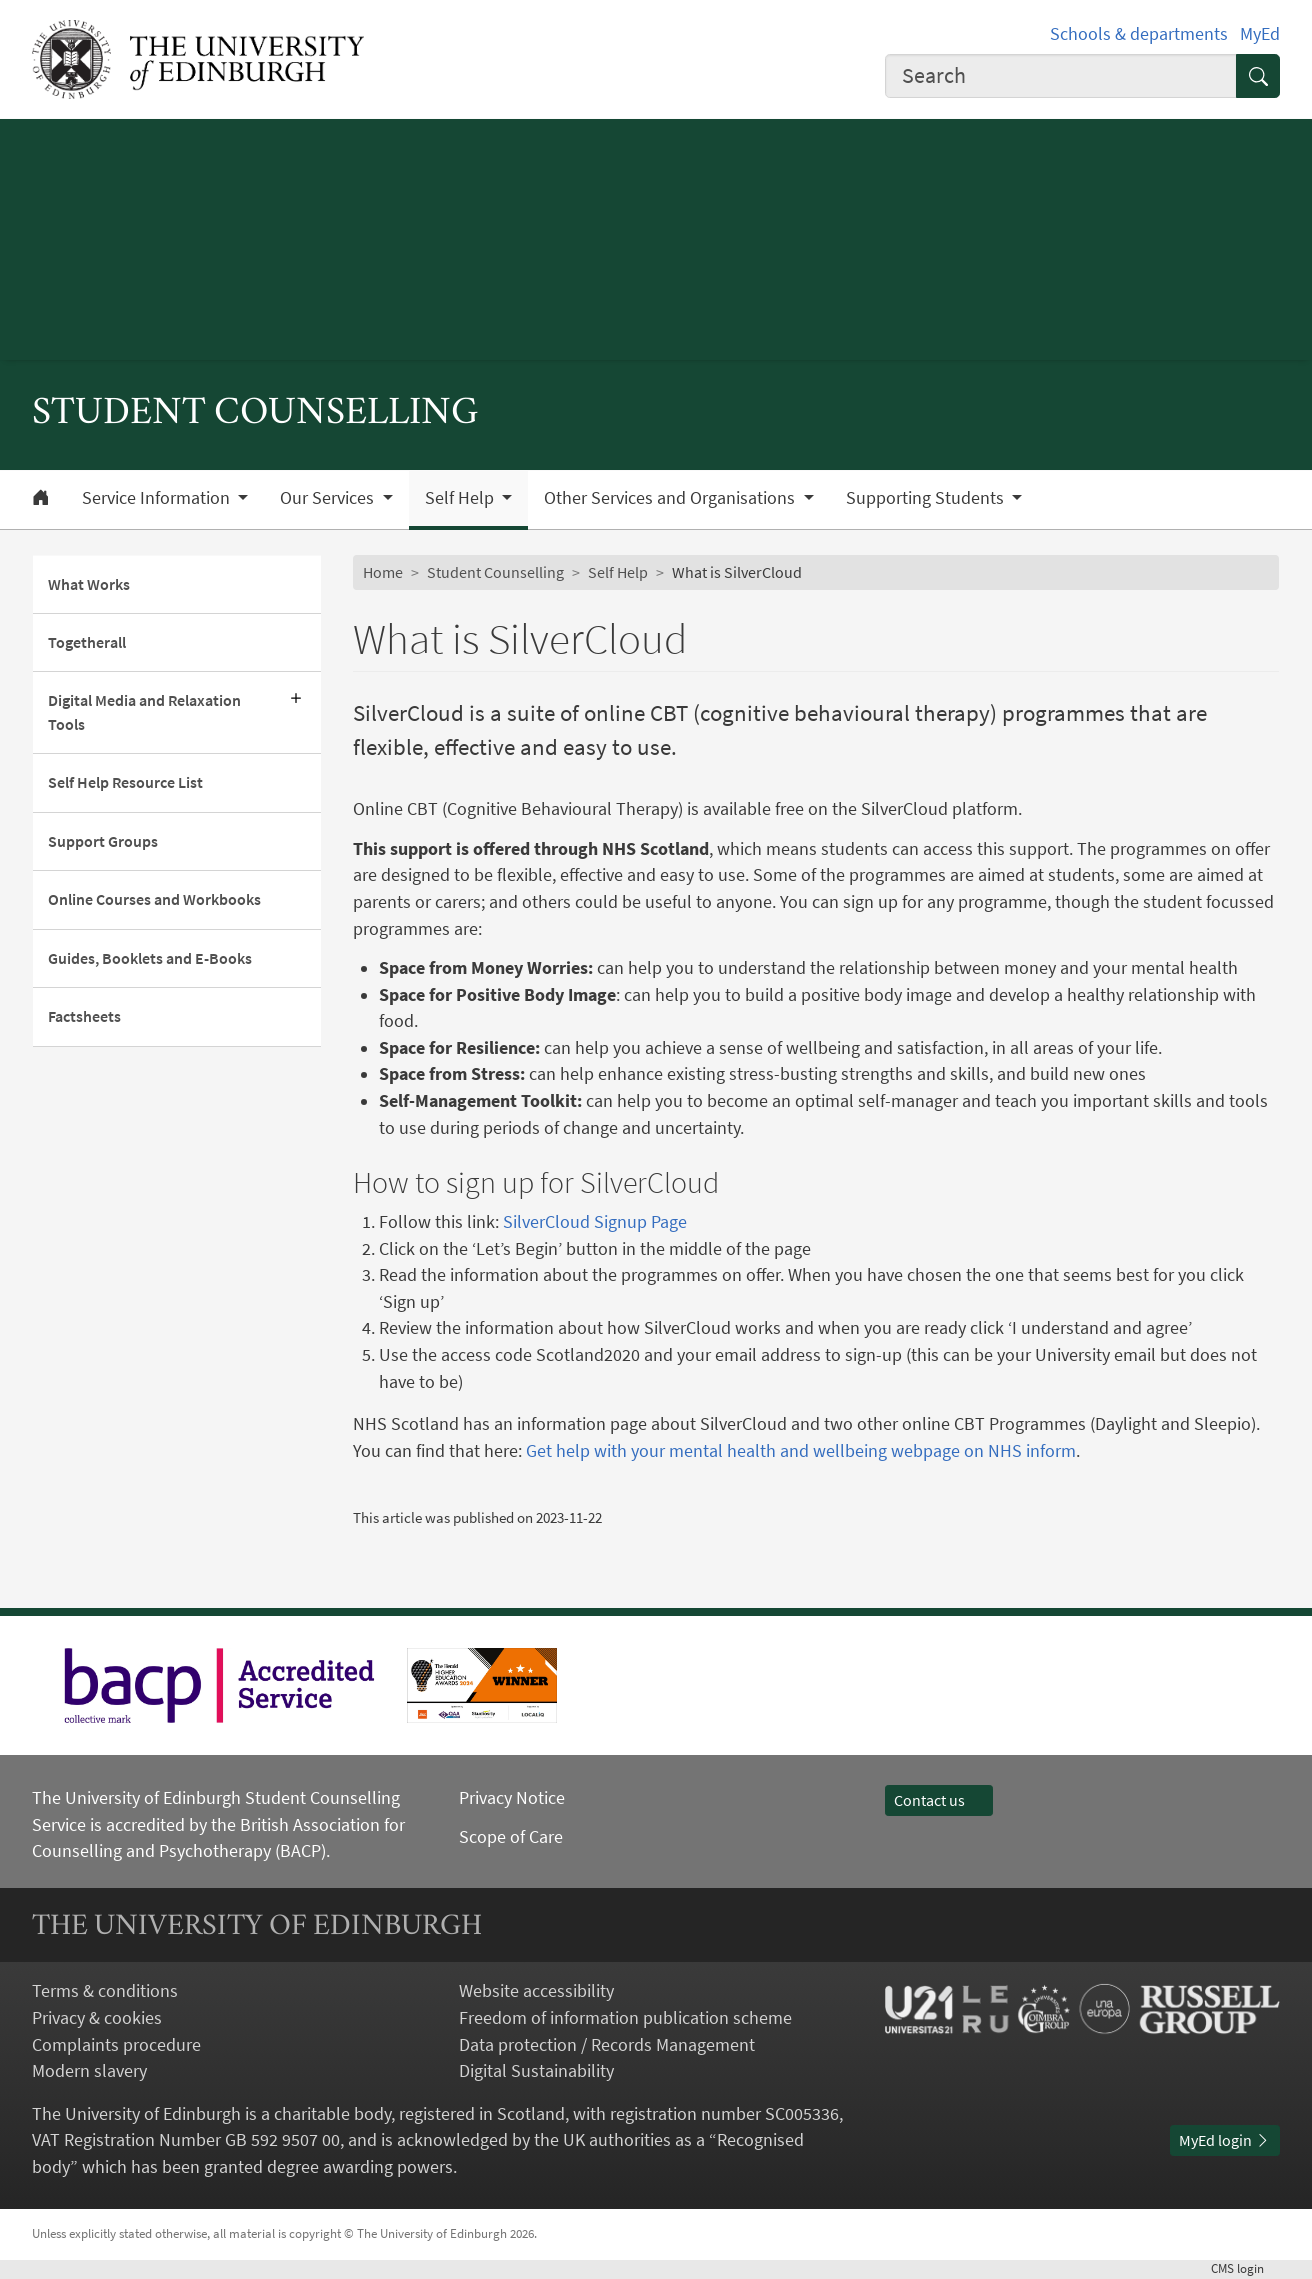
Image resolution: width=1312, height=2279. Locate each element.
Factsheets (84, 1016)
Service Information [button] (158, 498)
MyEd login (1225, 2140)
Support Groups (103, 841)
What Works (89, 584)
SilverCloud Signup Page (595, 1222)
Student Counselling (495, 572)
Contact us (939, 1800)
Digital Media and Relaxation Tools (144, 712)
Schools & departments (1139, 34)
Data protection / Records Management (607, 2045)
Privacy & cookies (97, 2018)
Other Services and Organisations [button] (671, 498)
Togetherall (87, 642)
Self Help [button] (461, 498)
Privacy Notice (512, 1798)
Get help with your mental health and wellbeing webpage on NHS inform (801, 1451)
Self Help (618, 572)
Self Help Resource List (125, 782)
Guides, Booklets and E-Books (150, 958)
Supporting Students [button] (927, 498)
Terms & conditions (105, 1991)
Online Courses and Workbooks (154, 899)
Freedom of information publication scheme (625, 2018)
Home (383, 572)
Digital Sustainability (536, 2071)
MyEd (1260, 34)
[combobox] (1061, 76)
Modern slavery (89, 2071)
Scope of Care (511, 1837)
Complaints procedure (116, 2045)
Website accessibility (536, 1991)
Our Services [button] (329, 498)
